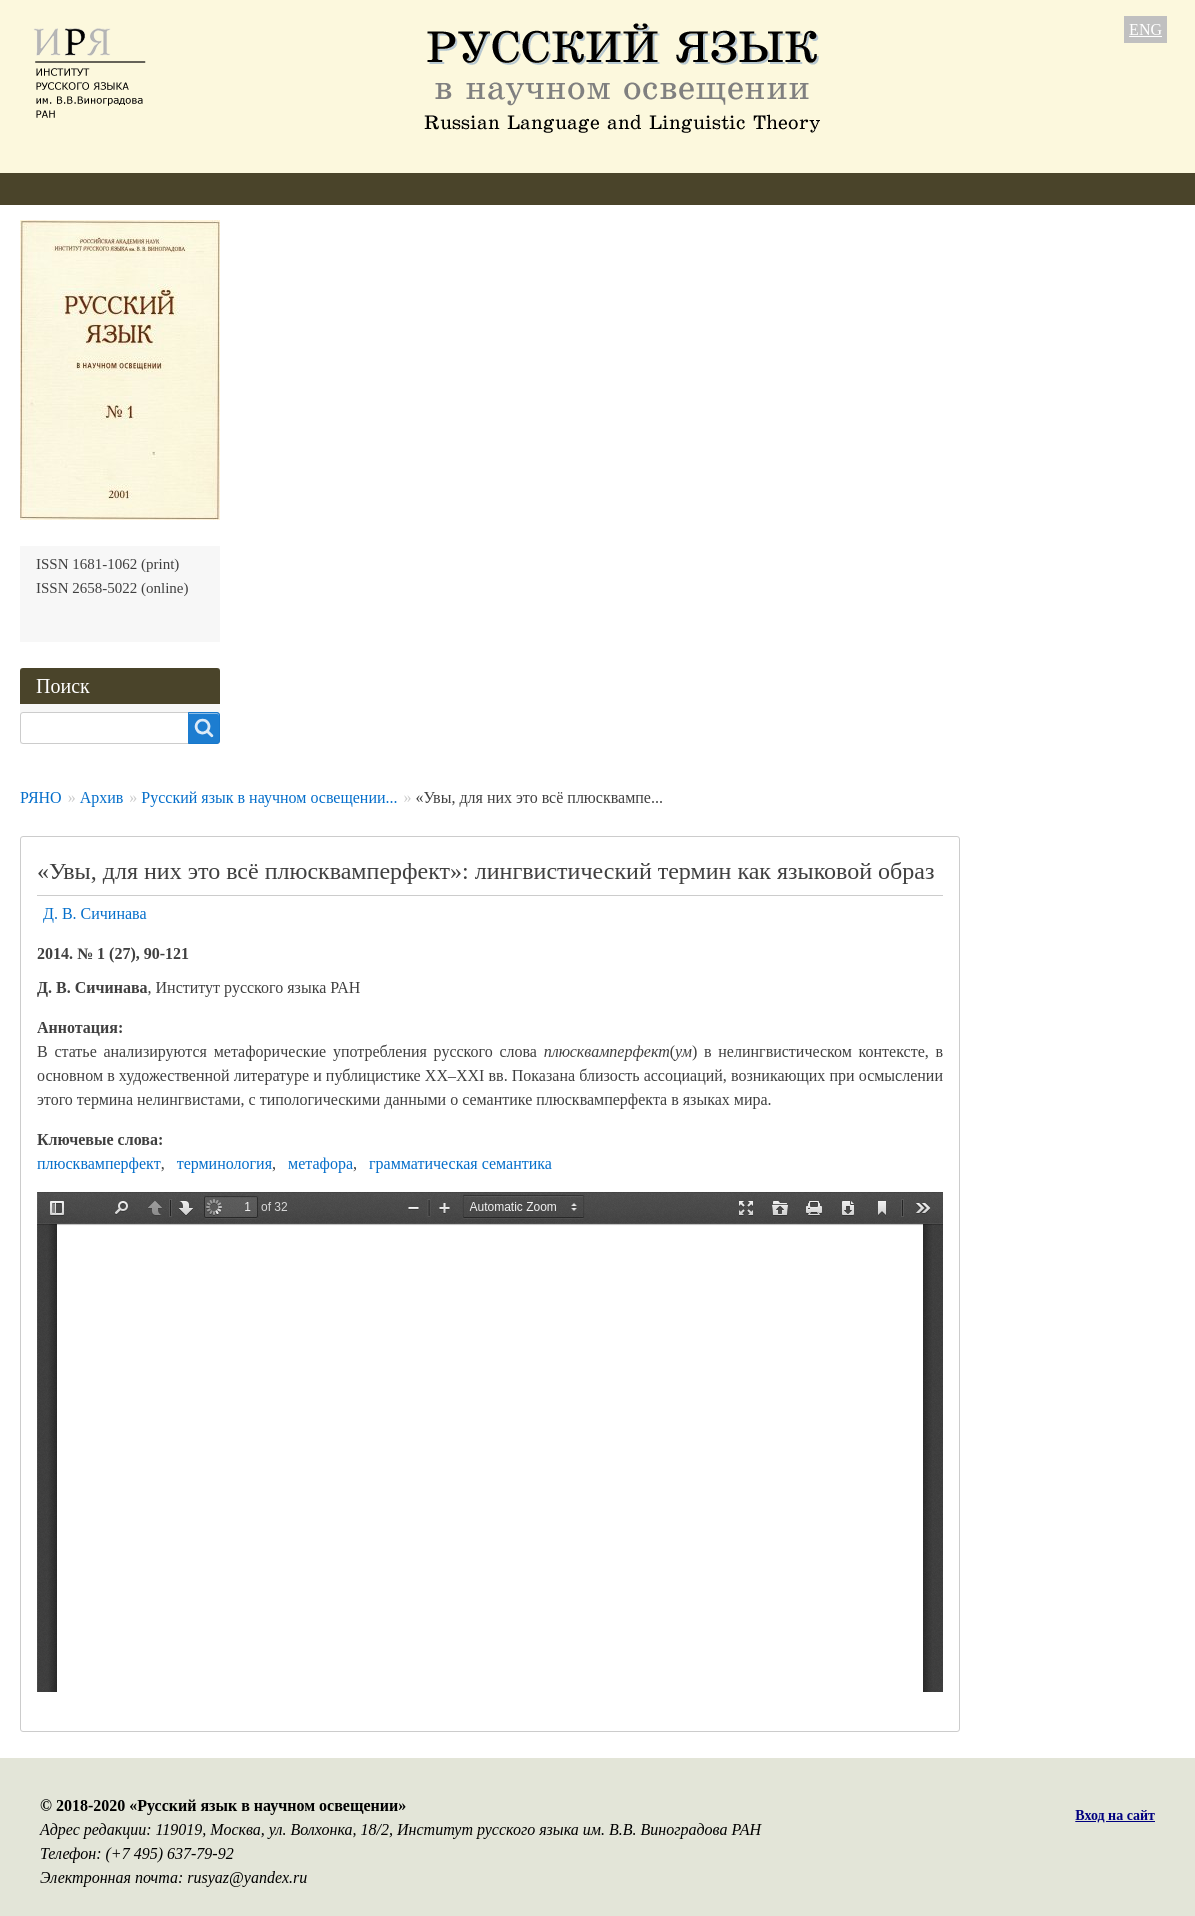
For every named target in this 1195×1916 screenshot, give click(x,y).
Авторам (289, 188)
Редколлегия (177, 188)
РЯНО (41, 797)
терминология (224, 1163)
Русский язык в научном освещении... (269, 797)
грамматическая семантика (460, 1163)
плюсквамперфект (99, 1163)
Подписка (613, 188)
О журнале (57, 188)
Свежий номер (408, 188)
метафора (320, 1163)
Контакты (721, 188)
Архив (520, 188)
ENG (1145, 29)
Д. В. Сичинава (95, 913)
